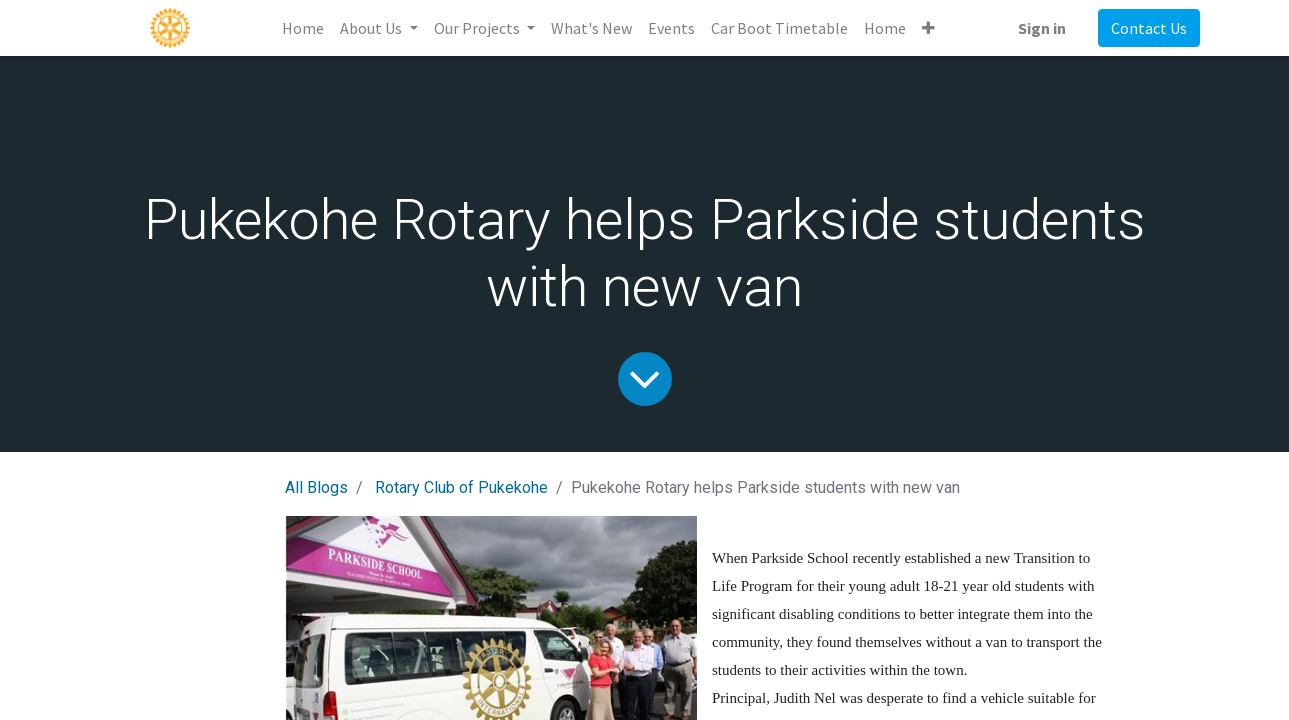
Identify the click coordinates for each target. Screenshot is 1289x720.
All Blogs (316, 487)
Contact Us (1149, 28)
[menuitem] (303, 28)
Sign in (1042, 28)
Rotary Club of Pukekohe (461, 487)
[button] (928, 28)
